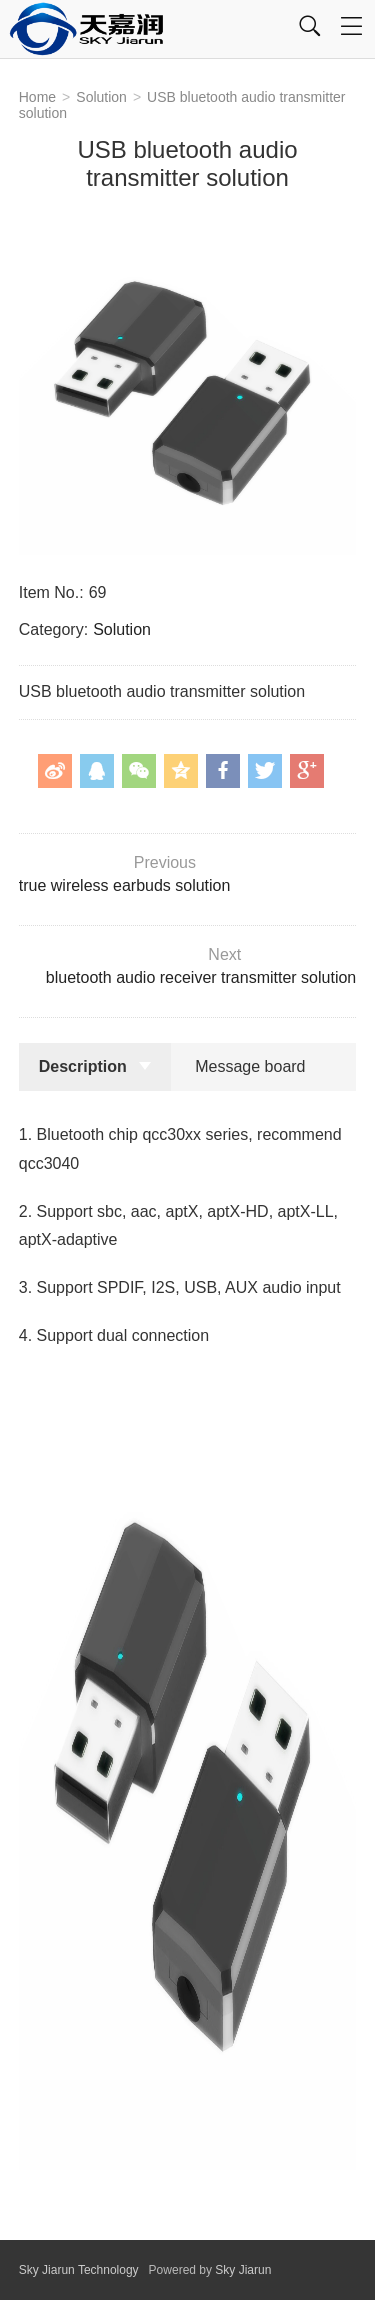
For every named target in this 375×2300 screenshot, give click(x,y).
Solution (101, 97)
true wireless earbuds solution (185, 874)
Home (37, 97)
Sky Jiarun (243, 2270)
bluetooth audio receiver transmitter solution (190, 966)
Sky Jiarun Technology (79, 2270)
